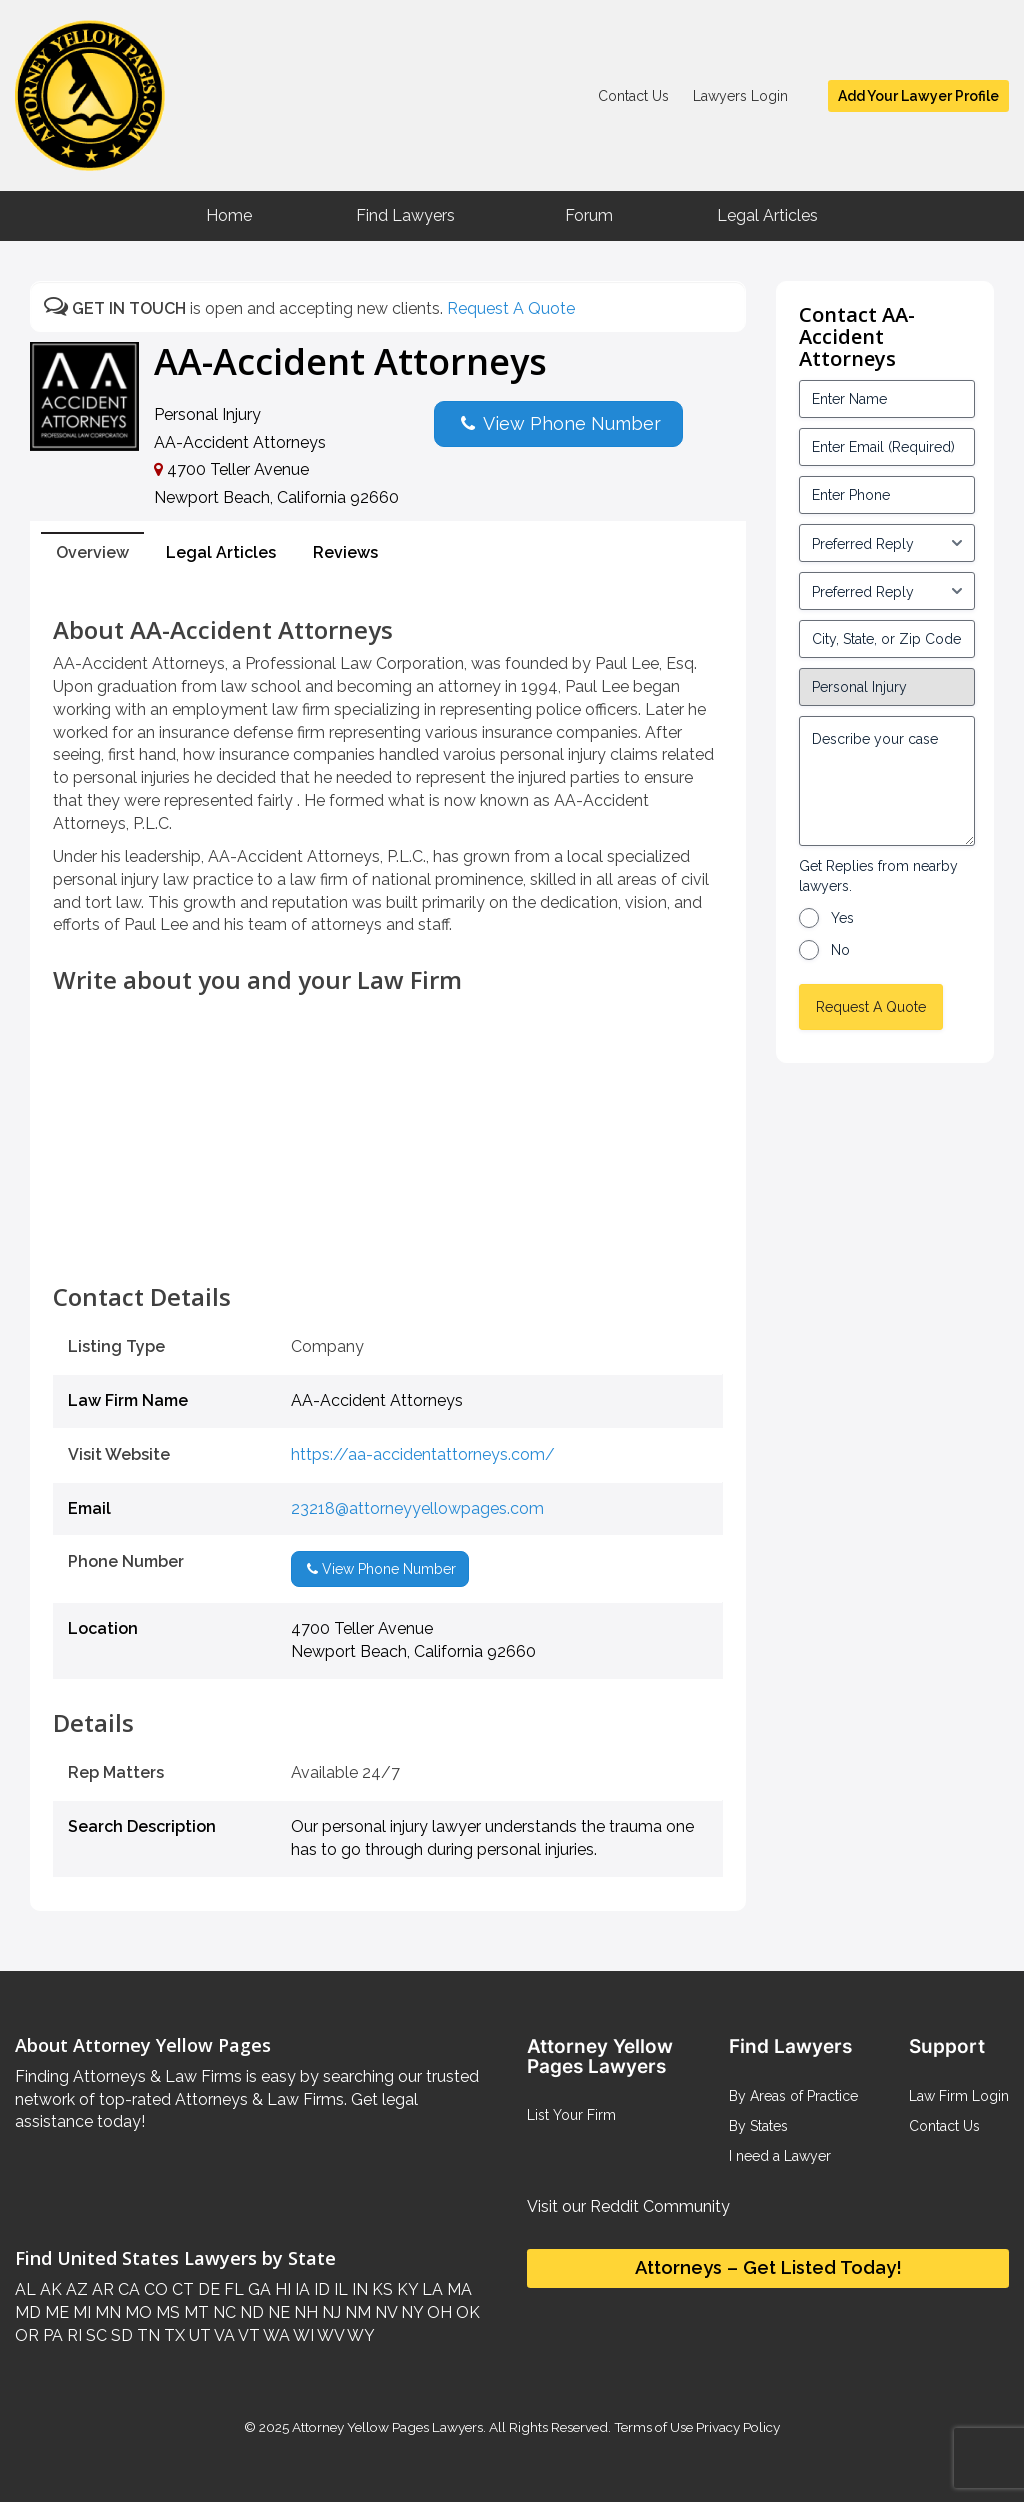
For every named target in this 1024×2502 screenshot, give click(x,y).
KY (405, 2289)
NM (356, 2312)
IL (339, 2289)
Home (229, 215)
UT (198, 2335)
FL (232, 2289)
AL (25, 2289)
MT (194, 2312)
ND (250, 2312)
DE (207, 2289)
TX (172, 2335)
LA (430, 2289)
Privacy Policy (736, 2427)
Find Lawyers (405, 215)
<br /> (388, 1239)
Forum (589, 215)
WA (275, 2335)
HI (281, 2289)
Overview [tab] (92, 552)
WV (329, 2335)
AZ (75, 2289)
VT (247, 2335)
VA (223, 2335)
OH (437, 2312)
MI (80, 2312)
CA (127, 2289)
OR (27, 2335)
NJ (329, 2312)
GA (257, 2289)
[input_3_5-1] (887, 543)
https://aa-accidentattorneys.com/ (423, 1454)
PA (51, 2335)
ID (320, 2289)
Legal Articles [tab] (221, 552)
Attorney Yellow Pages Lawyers (387, 2427)
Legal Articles (767, 215)
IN (358, 2289)
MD (28, 2312)
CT (181, 2289)
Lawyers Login (740, 96)
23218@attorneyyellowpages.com (417, 1508)
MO (136, 2312)
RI (72, 2335)
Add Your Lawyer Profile (918, 96)
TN (146, 2335)
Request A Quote (511, 308)
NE (277, 2312)
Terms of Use (653, 2427)
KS (380, 2289)
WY (359, 2335)
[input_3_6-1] (887, 591)
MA (457, 2289)
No (840, 950)
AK (49, 2289)
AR (101, 2289)
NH (304, 2312)
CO (154, 2289)
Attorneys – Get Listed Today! (768, 2267)
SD (120, 2335)
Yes (842, 918)
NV (384, 2312)
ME (55, 2312)
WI (302, 2335)
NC (222, 2312)
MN (106, 2312)
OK (466, 2312)
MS (166, 2312)
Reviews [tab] (345, 552)
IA (300, 2289)
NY (410, 2312)
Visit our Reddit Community (628, 2206)
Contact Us (633, 96)
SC (94, 2335)
